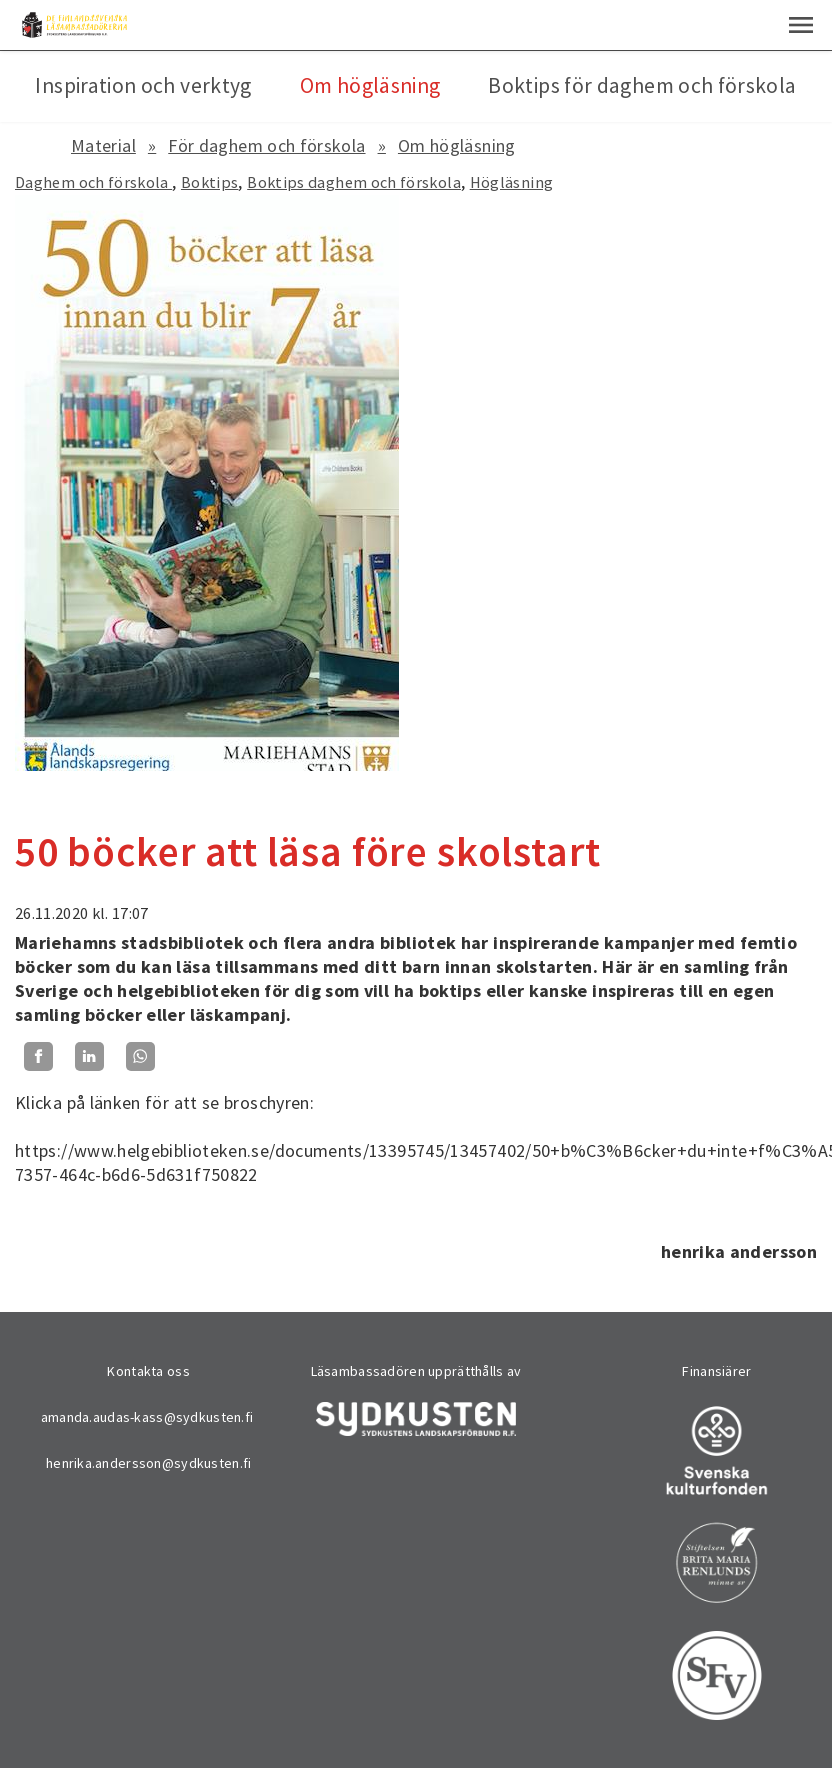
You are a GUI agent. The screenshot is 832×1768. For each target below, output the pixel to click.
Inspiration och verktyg (143, 85)
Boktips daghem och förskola (354, 182)
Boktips (210, 182)
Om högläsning (457, 145)
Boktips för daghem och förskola (642, 85)
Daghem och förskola (93, 182)
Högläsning (512, 182)
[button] (801, 25)
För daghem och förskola (266, 145)
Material (103, 145)
